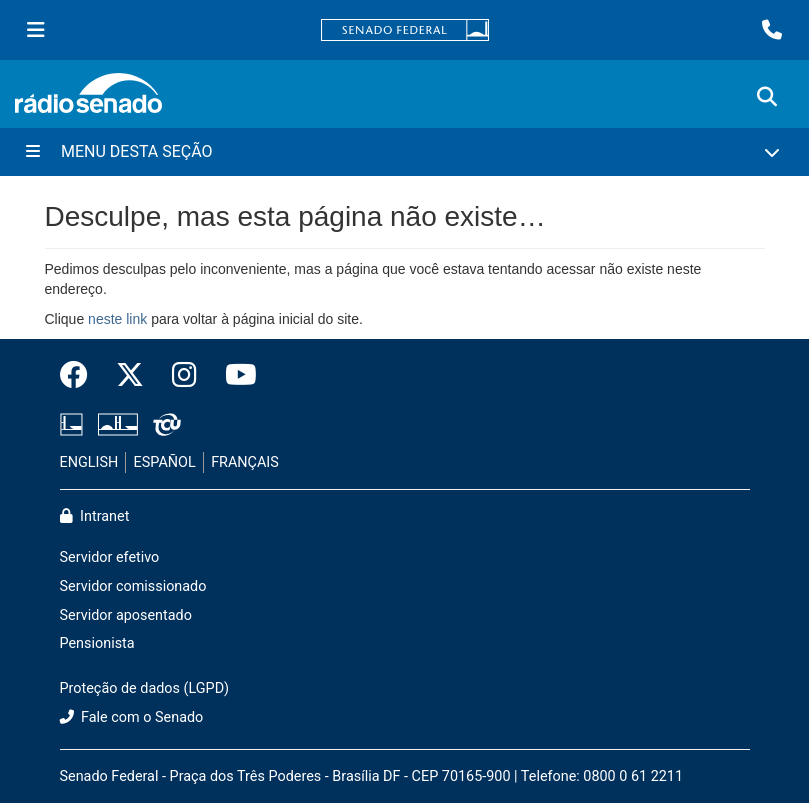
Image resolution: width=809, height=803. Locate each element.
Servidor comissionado (133, 586)
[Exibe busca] (767, 97)
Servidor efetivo (110, 557)
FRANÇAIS (245, 462)
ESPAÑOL (165, 462)
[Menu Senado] (36, 30)
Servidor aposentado (126, 615)
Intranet (95, 516)
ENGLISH (89, 462)
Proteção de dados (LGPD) (145, 688)
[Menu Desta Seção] (404, 152)
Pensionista (97, 643)
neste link (117, 319)
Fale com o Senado (132, 717)
